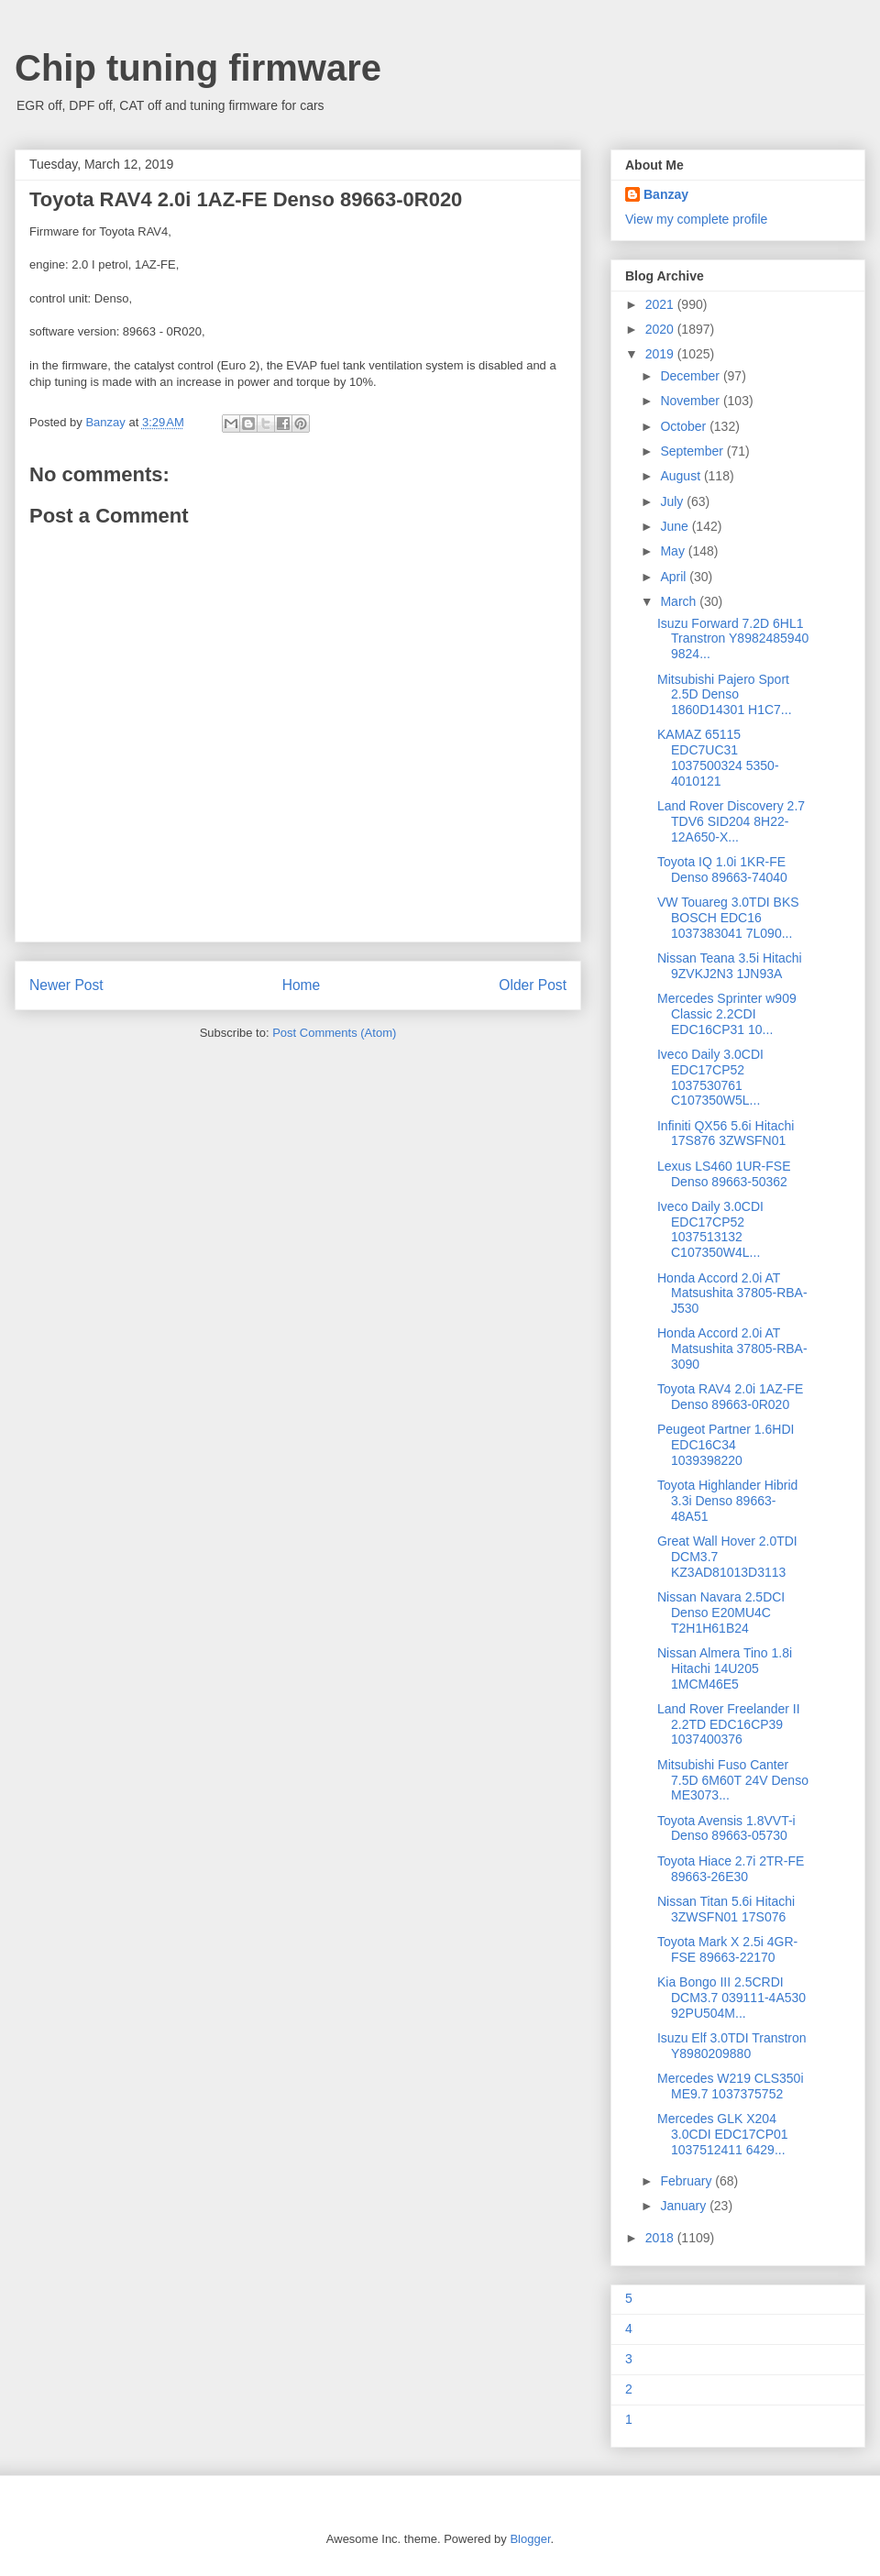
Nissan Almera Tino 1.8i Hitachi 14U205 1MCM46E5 (724, 1668)
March (679, 601)
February (687, 2181)
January (685, 2205)
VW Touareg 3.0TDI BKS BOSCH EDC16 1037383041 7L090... (728, 918)
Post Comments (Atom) (334, 1033)
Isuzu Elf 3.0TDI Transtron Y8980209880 (732, 2046)
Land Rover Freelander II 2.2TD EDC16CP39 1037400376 (728, 1724)
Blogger (530, 2539)
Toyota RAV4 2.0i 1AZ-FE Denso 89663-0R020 (730, 1397)
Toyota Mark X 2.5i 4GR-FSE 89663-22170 (727, 1949)
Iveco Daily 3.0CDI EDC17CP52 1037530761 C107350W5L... (710, 1077)
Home (301, 985)
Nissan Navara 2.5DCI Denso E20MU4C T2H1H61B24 (721, 1612)
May (674, 551)
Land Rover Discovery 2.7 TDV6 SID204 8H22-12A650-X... (731, 821)
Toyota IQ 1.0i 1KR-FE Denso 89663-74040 (722, 869)
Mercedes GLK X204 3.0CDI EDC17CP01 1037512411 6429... (722, 2134)
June (675, 526)
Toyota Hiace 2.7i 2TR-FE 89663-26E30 (730, 1869)
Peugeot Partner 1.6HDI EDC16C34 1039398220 (725, 1445)
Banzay (666, 194)
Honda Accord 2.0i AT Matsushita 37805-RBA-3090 (732, 1348)
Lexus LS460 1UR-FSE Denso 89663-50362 (724, 1174)
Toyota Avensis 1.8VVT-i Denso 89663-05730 (726, 1828)
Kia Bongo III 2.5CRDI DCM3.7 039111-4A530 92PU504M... (731, 1997)
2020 (661, 329)
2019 (661, 354)
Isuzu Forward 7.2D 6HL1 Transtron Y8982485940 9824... (732, 639)
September (693, 451)
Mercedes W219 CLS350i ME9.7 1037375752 (730, 2086)
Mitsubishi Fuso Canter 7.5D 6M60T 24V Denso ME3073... (732, 1780)
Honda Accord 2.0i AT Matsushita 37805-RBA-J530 (732, 1293)
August (681, 475)
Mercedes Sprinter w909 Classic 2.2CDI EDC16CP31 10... (727, 1014)
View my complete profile (696, 219)
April (674, 576)
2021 (661, 304)
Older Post (532, 985)
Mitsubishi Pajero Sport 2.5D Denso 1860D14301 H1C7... (724, 695)
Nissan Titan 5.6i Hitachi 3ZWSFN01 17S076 (726, 1909)
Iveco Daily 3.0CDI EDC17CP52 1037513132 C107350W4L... (710, 1229)
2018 (661, 2237)
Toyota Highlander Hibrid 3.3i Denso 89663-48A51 (727, 1501)
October (685, 426)
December (691, 376)
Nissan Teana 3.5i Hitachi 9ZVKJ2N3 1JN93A (729, 966)
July (673, 501)
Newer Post (66, 985)
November (691, 400)
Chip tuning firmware (198, 68)
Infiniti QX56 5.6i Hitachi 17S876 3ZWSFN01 (725, 1133)
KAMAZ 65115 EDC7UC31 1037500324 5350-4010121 (718, 757)
